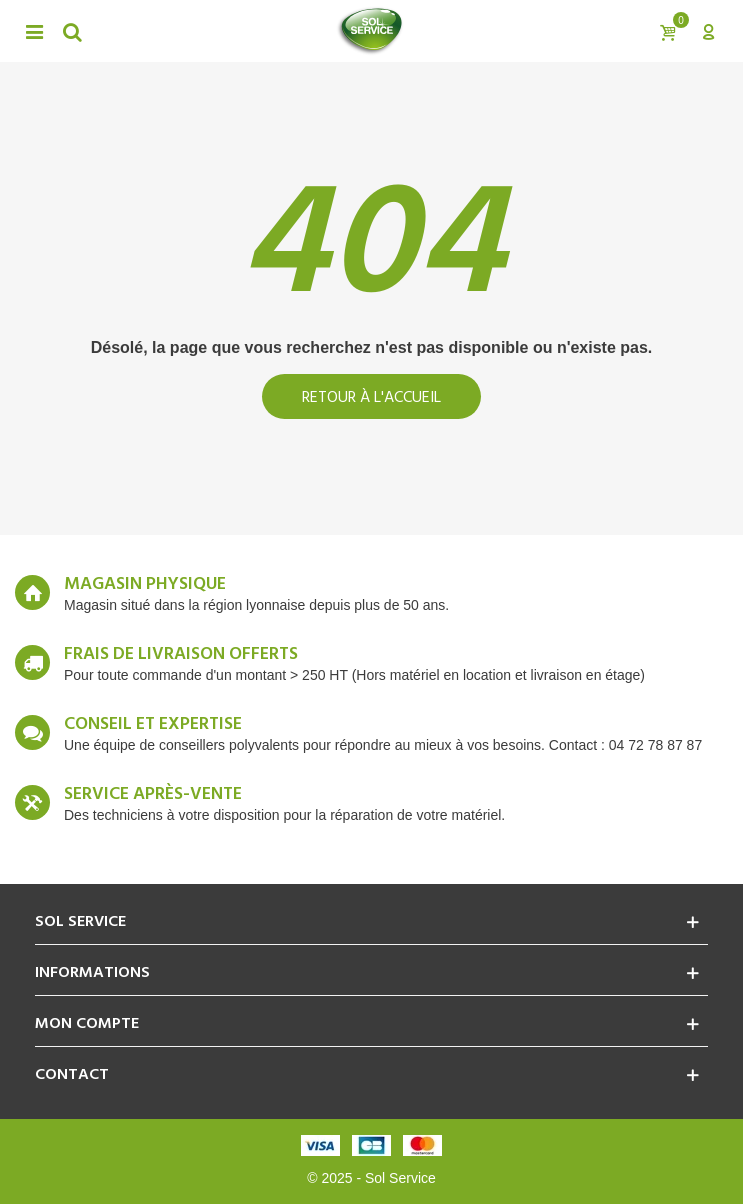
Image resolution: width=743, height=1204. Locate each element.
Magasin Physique (145, 585)
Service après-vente (153, 795)
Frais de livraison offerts (181, 655)
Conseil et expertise (153, 725)
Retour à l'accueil (371, 398)
